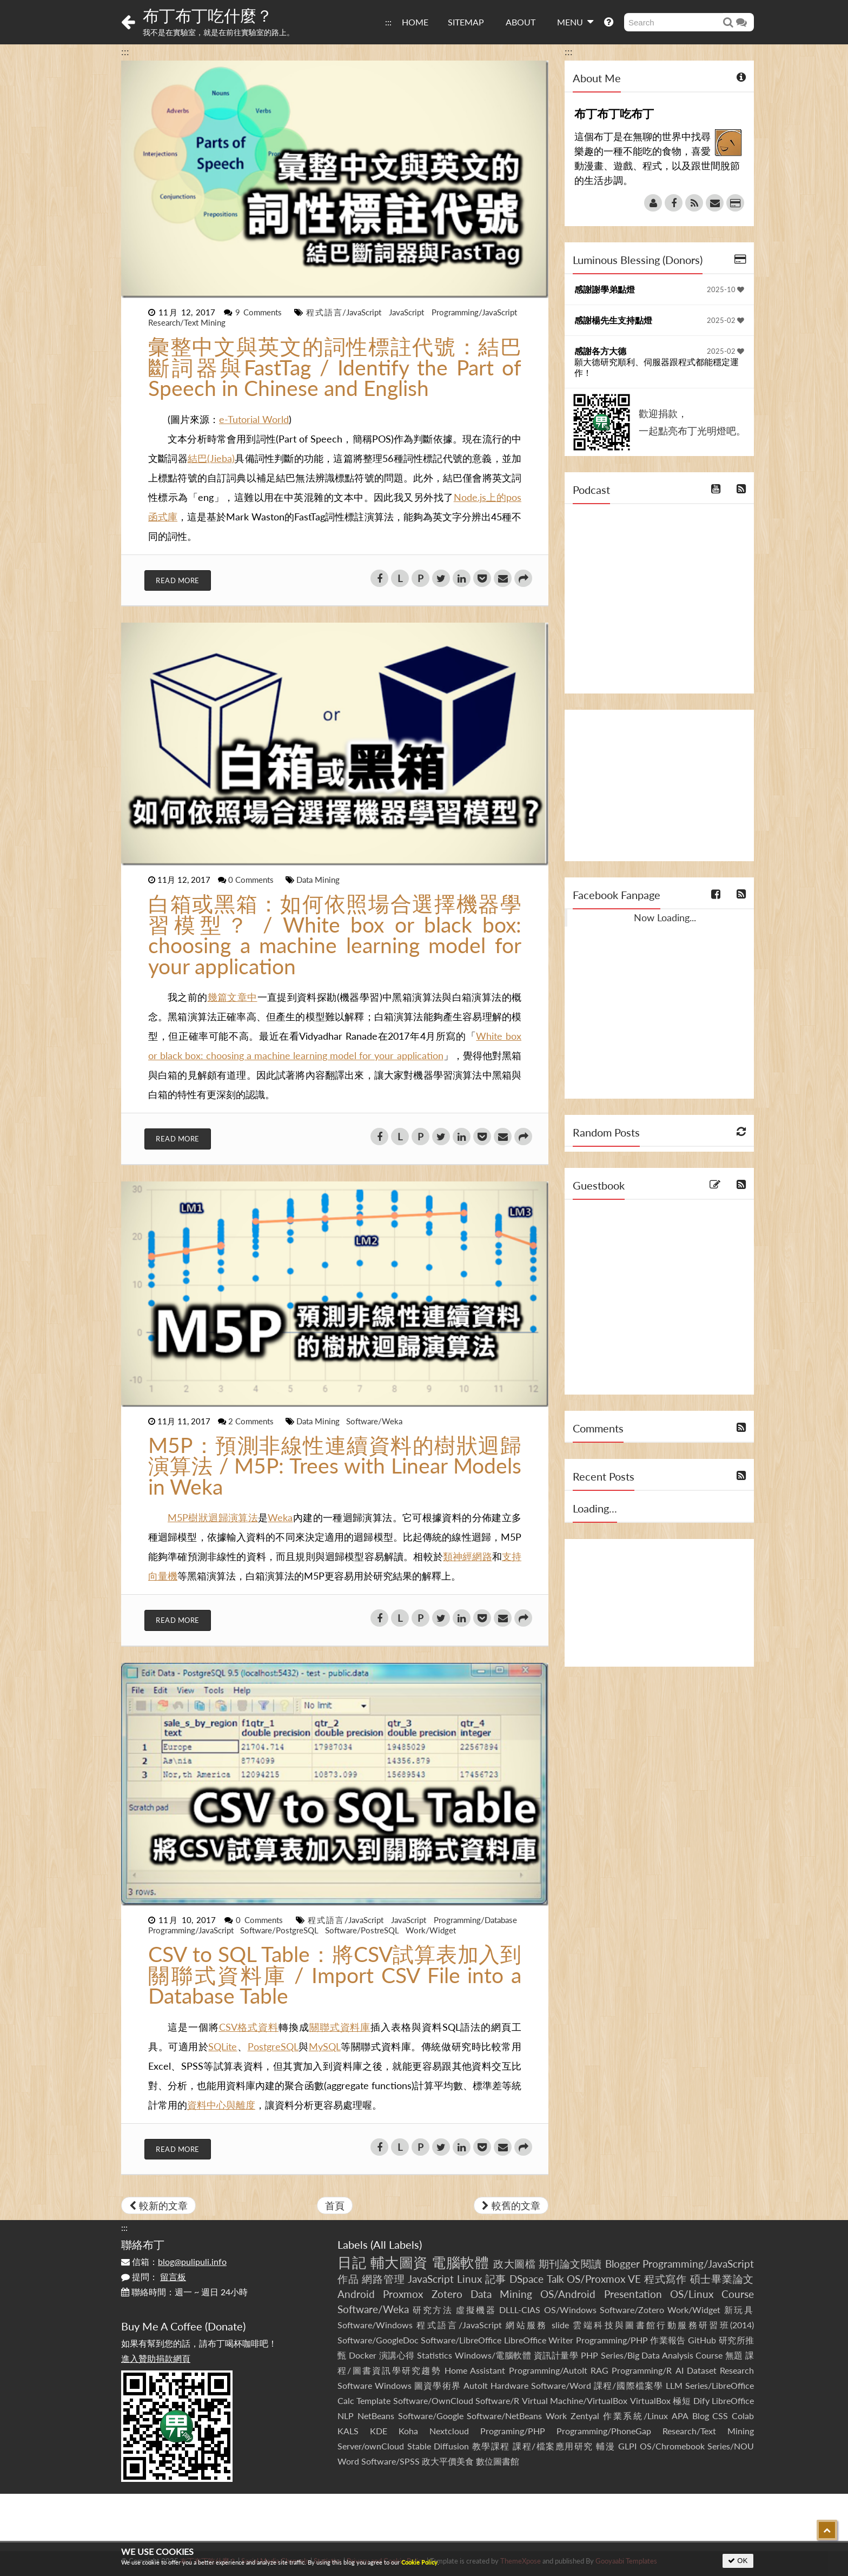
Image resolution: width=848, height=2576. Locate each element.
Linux (469, 2279)
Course (737, 2294)
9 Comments (260, 312)
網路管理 (383, 2279)
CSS (720, 2415)
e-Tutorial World (254, 419)
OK (738, 2561)
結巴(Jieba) (211, 458)
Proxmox (403, 2294)
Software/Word (561, 2385)
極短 (682, 2400)
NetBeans (375, 2415)
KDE (378, 2431)
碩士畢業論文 (722, 2279)
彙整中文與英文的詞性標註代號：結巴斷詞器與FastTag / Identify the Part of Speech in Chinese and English (334, 367)
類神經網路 (467, 1556)
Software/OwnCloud (433, 2400)
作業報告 (668, 2340)
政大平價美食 (448, 2461)
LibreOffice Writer (538, 2340)
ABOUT (520, 22)
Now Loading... (665, 917)
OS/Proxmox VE (604, 2279)
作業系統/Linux (635, 2415)
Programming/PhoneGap (603, 2431)
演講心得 (397, 2355)
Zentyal (585, 2415)
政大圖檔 (514, 2263)
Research (737, 2370)
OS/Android (567, 2294)
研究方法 (433, 2309)
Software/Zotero (632, 2309)
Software (354, 2385)
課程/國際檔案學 (628, 2385)
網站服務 (526, 2325)
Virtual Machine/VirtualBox (574, 2400)
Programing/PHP (512, 2431)
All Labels (396, 2244)
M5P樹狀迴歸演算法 (213, 1517)
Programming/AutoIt (548, 2370)
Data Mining (318, 879)
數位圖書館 (497, 2461)
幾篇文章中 (232, 997)
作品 (348, 2279)
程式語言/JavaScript (345, 312)
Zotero (447, 2294)
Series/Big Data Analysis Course (662, 2355)
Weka (280, 1517)
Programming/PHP (612, 2340)
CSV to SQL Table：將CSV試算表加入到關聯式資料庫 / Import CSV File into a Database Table (334, 1974)
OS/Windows (570, 2309)
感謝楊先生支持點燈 (613, 320)
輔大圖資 (399, 2262)
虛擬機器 (476, 2309)
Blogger (622, 2263)
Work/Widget (431, 1930)
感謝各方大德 (600, 351)
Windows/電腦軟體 (493, 2355)
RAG (599, 2370)
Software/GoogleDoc (378, 2340)
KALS (348, 2431)
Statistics (434, 2355)
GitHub (702, 2340)
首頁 (335, 2205)
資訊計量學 (556, 2355)
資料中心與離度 (221, 2105)
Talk (555, 2279)
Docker (362, 2355)
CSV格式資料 (249, 2027)
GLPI (627, 2446)
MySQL (325, 2046)
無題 (734, 2355)
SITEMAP (466, 22)
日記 (351, 2262)
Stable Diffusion (438, 2446)
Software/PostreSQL (363, 1930)
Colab (743, 2415)
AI (679, 2370)
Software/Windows (375, 2325)
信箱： (174, 2261)
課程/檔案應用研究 (553, 2446)
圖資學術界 (437, 2385)
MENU (575, 21)
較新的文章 (158, 2205)
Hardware (509, 2385)
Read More (178, 580)
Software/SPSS (390, 2461)
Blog (700, 2415)
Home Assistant (475, 2370)
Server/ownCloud (370, 2446)
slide (560, 2325)
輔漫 (605, 2446)
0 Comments (252, 879)
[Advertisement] (659, 785)
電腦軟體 (460, 2262)
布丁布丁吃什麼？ (208, 15)
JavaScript (408, 312)
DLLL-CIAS (519, 2309)
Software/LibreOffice (461, 2340)
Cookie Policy (419, 2562)
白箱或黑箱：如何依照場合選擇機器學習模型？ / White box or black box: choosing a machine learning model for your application (334, 935)
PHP (589, 2355)
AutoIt (475, 2385)
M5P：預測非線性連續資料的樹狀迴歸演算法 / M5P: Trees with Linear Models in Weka (334, 1465)
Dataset (702, 2370)
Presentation (633, 2294)
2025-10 (725, 289)
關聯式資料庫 (339, 2027)
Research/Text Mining (187, 322)
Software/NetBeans (504, 2415)
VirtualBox (650, 2400)
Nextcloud (449, 2431)
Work (556, 2415)
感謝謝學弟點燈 (604, 289)
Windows (393, 2385)
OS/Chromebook (672, 2446)
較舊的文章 (511, 2205)
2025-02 (725, 320)
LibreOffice (733, 2400)
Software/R (497, 2400)
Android (356, 2294)
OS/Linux (691, 2294)
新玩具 (739, 2309)
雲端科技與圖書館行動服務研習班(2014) (663, 2325)
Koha (408, 2431)
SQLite (222, 2046)
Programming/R (642, 2370)
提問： (153, 2276)
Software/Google (430, 2415)
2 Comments (252, 1421)
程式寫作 (665, 2279)
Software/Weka (374, 1421)
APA (680, 2415)
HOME (415, 22)
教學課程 (491, 2446)
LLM (674, 2385)
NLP (345, 2415)
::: (388, 22)
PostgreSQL (273, 2046)
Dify (701, 2400)
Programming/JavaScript (474, 312)
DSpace (526, 2279)
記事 (496, 2279)
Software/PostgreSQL (280, 1930)
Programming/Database (475, 1920)
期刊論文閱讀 (570, 2263)
